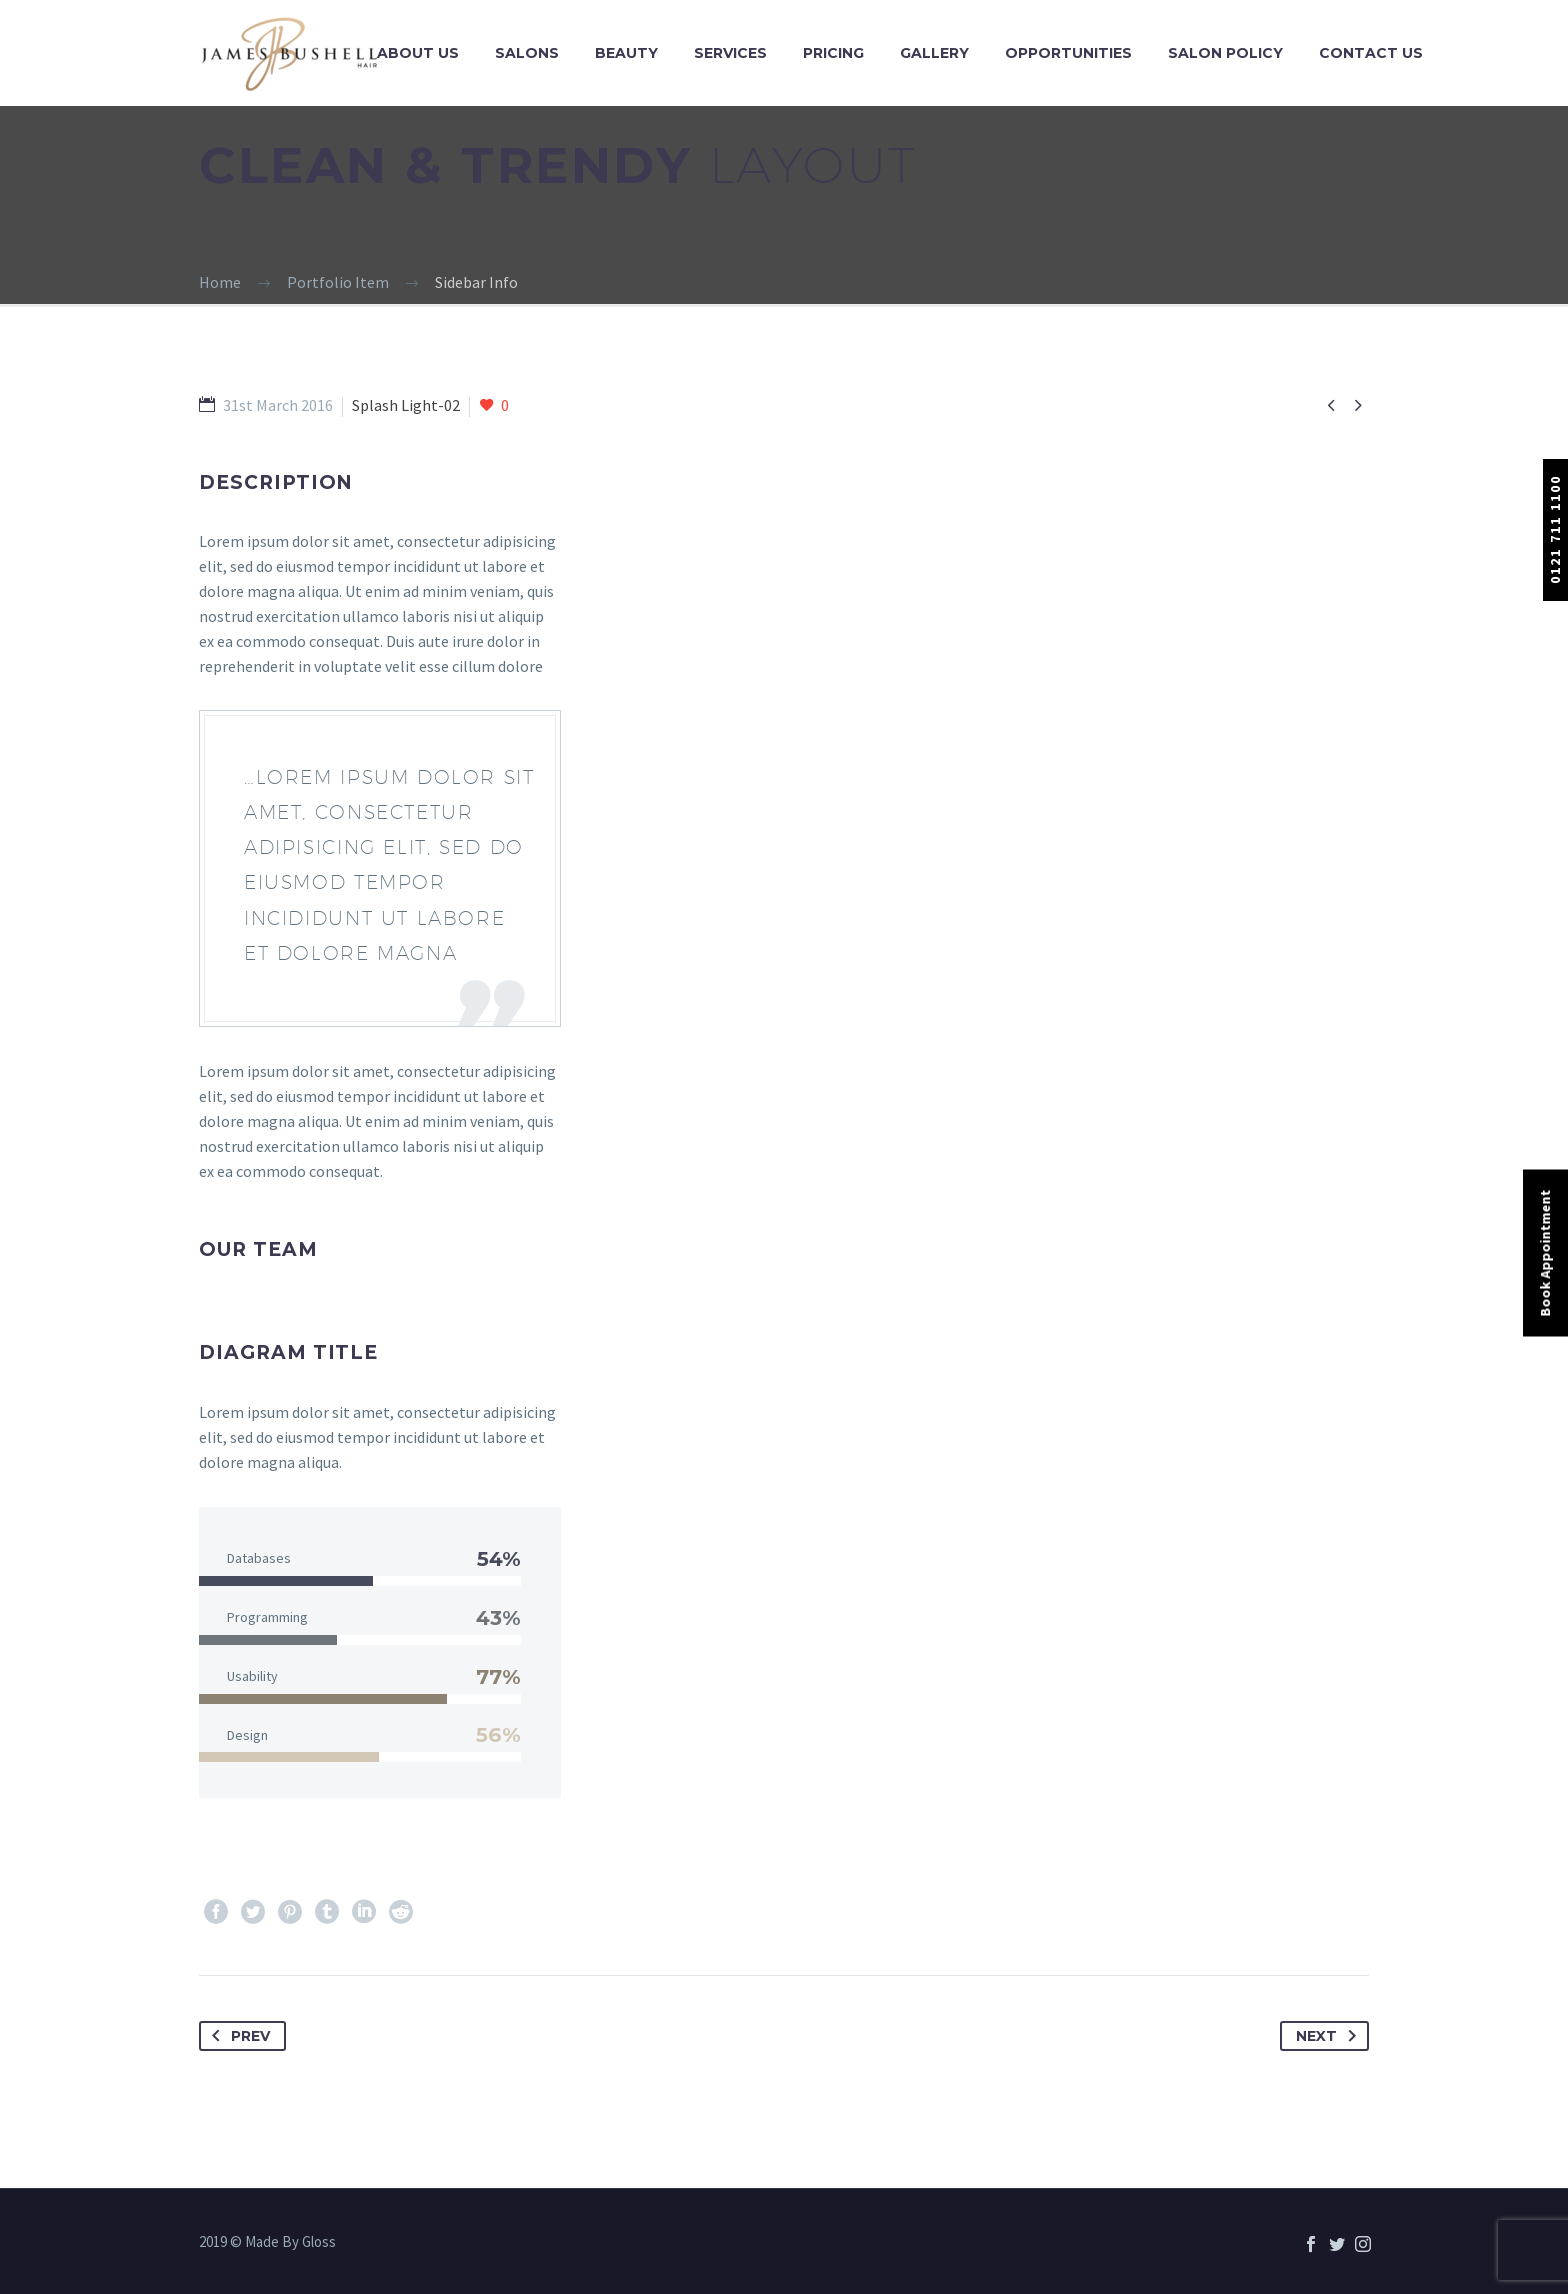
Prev (237, 2036)
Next (1330, 2036)
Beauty (626, 53)
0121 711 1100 (1555, 529)
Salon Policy (1225, 53)
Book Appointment (1545, 1253)
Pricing (833, 53)
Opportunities (1068, 53)
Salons (527, 53)
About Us (418, 53)
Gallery (934, 53)
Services (730, 53)
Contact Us (1371, 53)
